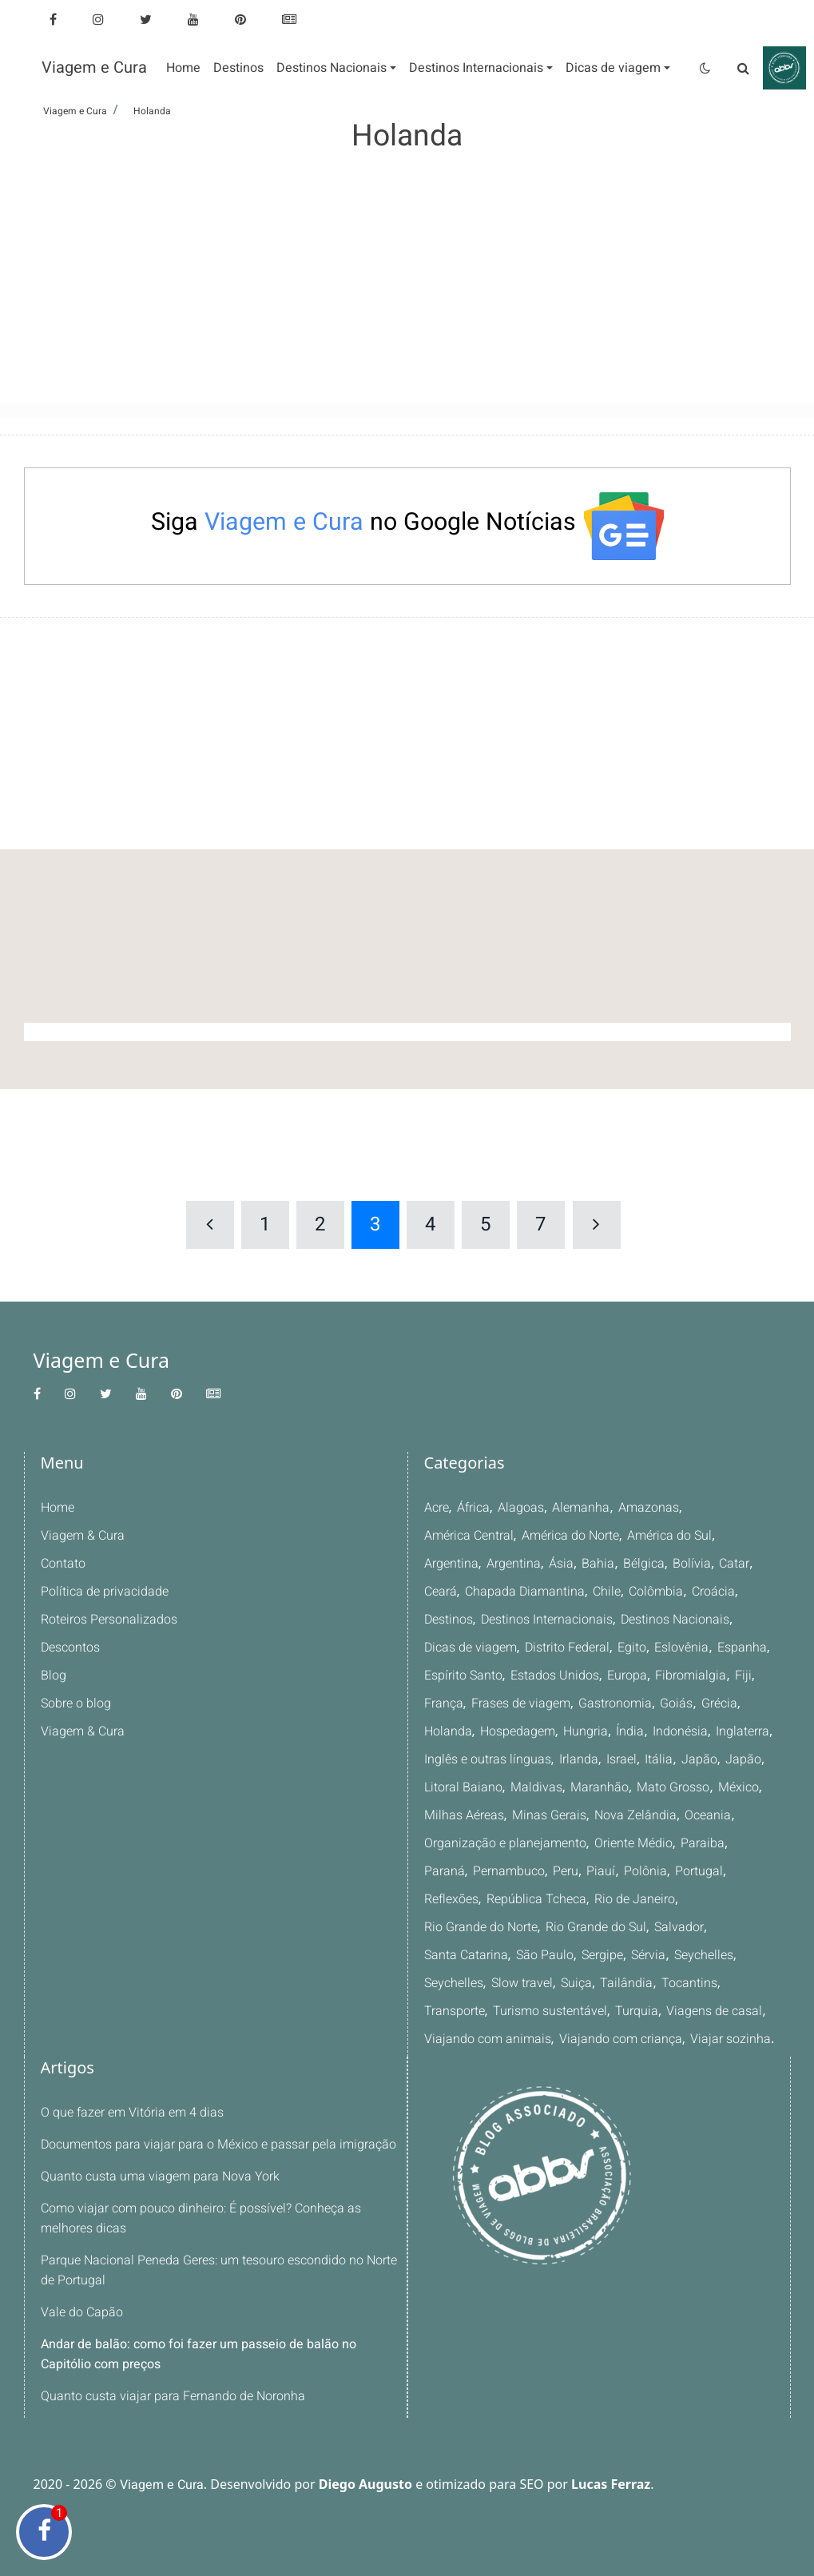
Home (58, 1507)
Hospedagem (517, 1731)
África (474, 1507)
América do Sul (671, 1535)
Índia (629, 1731)
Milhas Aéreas (464, 1815)
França (443, 1703)
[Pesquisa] (744, 68)
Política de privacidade (104, 1591)
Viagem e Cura (94, 67)
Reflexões (708, 1871)
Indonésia (678, 1731)
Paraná (750, 1843)
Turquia (445, 2011)
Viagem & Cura (82, 1535)
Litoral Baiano (462, 1787)
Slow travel (683, 1955)
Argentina (451, 1563)
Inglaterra (741, 1731)
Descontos (71, 1647)
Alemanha (581, 1507)
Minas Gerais (549, 1815)
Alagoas (522, 1507)
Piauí (552, 1871)
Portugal (649, 1871)
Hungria (585, 1731)
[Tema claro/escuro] (705, 68)
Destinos (449, 1619)
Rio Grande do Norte (676, 1899)
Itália (657, 1759)
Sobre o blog (76, 1703)
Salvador (556, 1927)
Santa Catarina (631, 1927)
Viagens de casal (522, 2011)
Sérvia (492, 1955)
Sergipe (445, 1955)
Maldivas (534, 1787)
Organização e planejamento (504, 1843)
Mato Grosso (669, 1787)
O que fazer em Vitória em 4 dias (132, 2112)
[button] (336, 68)
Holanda (447, 1731)
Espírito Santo (463, 1675)
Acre (437, 1507)
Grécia (717, 1703)
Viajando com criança (485, 2039)
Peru (517, 1871)
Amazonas (648, 1507)
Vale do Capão (81, 2312)
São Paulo (709, 1927)
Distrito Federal (567, 1647)
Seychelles (548, 1955)
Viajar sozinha (593, 2039)
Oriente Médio (632, 1843)
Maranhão (595, 1787)
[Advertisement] (407, 267)
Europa (625, 1675)
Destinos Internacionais (547, 1619)
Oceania (705, 1815)
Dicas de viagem (470, 1647)
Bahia (597, 1563)
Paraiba (700, 1843)
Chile (605, 1591)
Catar (731, 1563)
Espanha (741, 1647)
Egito (631, 1647)
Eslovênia (681, 1647)
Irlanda (577, 1759)
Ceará (440, 1591)
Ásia (561, 1563)
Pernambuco (460, 1871)
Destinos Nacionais (675, 1619)
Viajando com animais (640, 2011)
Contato (63, 1563)
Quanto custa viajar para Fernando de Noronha (172, 2396)
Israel (620, 1759)
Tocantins (510, 1983)
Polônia (595, 1871)
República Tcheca (473, 1899)
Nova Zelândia (634, 1815)
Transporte (576, 1983)
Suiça (737, 1955)
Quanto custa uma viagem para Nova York (159, 2176)
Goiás (675, 1703)
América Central (469, 1535)
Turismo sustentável (672, 1983)
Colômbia (654, 1591)
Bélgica (641, 1563)
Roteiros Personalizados (109, 1619)
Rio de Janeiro (571, 1899)
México (733, 1787)
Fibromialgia (689, 1675)
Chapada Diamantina (523, 1591)
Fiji (740, 1675)
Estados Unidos (554, 1675)
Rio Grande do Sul (474, 1927)
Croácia (711, 1591)
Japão (696, 1759)
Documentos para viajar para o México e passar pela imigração (217, 2144)
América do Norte (571, 1535)
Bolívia (688, 1563)
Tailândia (449, 1983)
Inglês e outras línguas (487, 1759)
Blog (53, 1675)
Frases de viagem (520, 1703)
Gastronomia (614, 1703)
